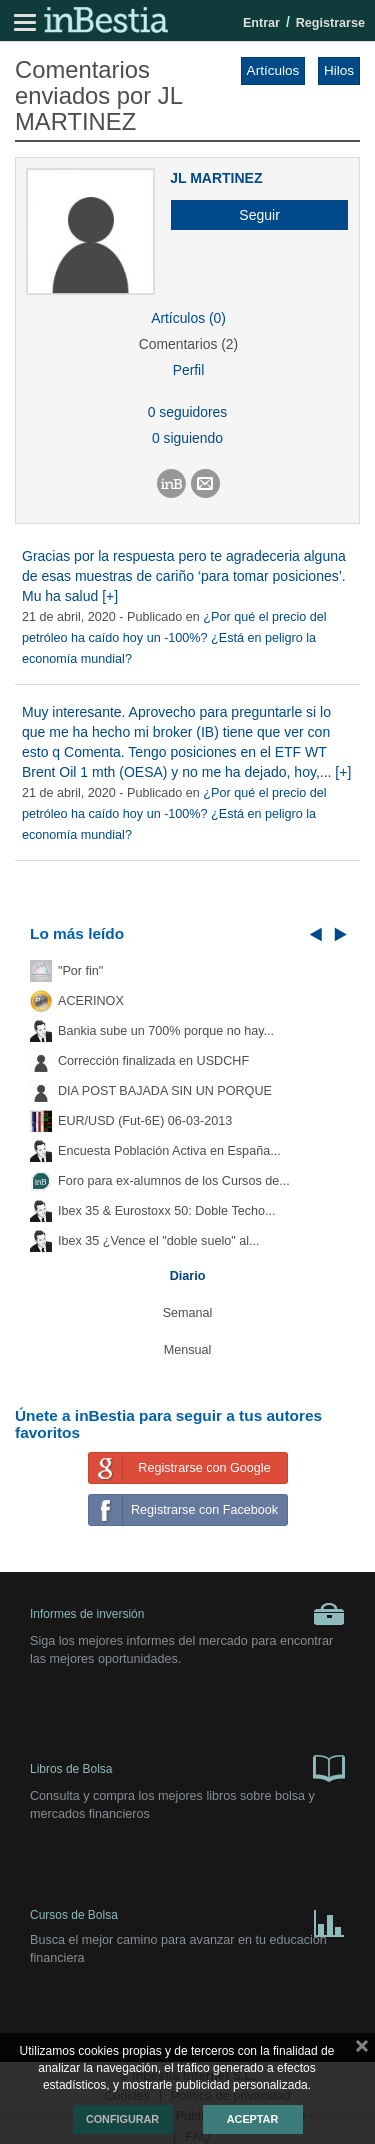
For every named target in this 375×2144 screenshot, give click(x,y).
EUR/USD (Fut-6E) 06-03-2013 (145, 1121)
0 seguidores (187, 412)
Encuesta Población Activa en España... (169, 1151)
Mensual (188, 1350)
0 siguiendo (187, 438)
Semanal (188, 1313)
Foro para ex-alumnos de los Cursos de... (174, 1181)
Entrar (261, 23)
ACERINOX (91, 1001)
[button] (252, 215)
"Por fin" (80, 971)
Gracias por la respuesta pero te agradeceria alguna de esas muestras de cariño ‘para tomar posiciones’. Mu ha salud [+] (184, 576)
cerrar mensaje (362, 2050)
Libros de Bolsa (187, 1767)
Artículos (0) (188, 318)
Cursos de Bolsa (187, 1919)
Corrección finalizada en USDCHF (153, 1061)
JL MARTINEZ (216, 178)
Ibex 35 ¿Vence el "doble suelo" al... (158, 1241)
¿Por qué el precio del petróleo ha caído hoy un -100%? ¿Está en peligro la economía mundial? (174, 638)
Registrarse (330, 23)
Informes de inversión (187, 1614)
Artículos (273, 70)
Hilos (339, 70)
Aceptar (252, 2119)
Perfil (189, 370)
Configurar (122, 2119)
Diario (188, 1276)
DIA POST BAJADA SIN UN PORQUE (165, 1091)
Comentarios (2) (188, 344)
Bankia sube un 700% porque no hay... (166, 1031)
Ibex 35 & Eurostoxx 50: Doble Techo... (167, 1211)
